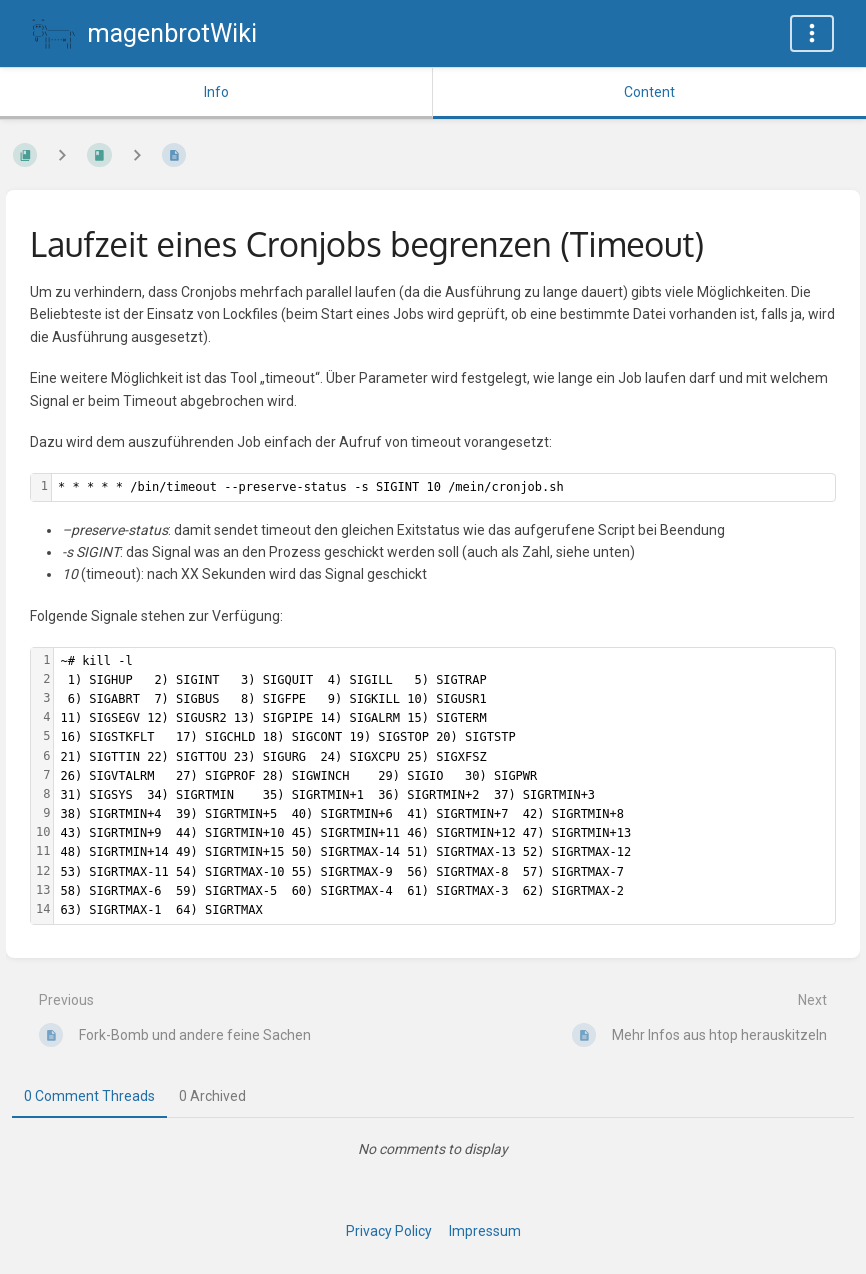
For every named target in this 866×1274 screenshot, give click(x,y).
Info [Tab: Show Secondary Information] (216, 92)
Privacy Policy (389, 1231)
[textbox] (443, 487)
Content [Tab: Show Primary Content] (649, 92)
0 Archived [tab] (212, 1096)
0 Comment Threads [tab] (89, 1096)
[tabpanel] (433, 1149)
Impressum (485, 1231)
